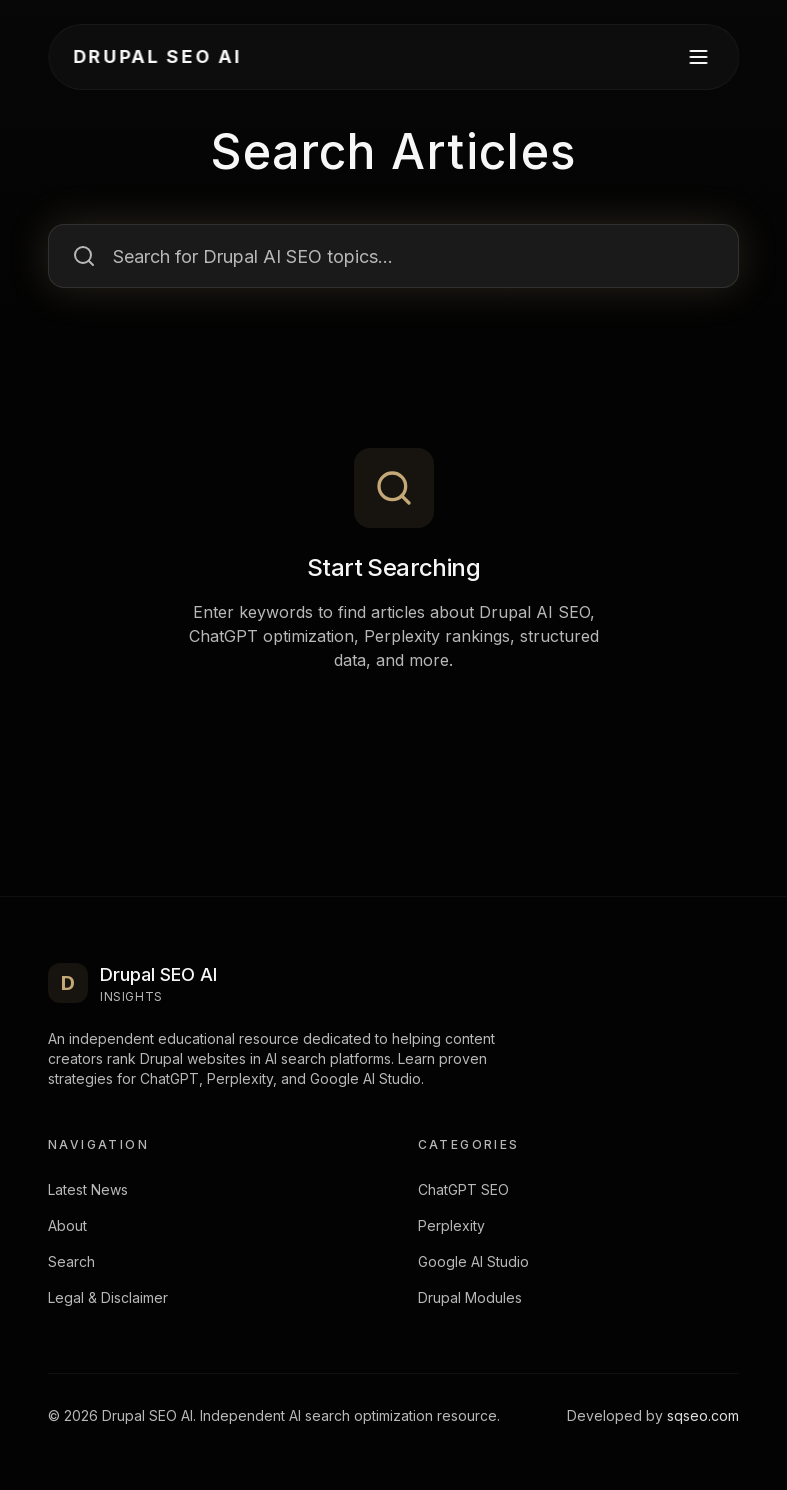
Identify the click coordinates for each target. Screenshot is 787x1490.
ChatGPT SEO (463, 1189)
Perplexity (451, 1225)
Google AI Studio (473, 1261)
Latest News (88, 1189)
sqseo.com (703, 1415)
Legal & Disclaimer (108, 1297)
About (67, 1225)
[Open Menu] (698, 57)
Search (71, 1261)
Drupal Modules (470, 1297)
